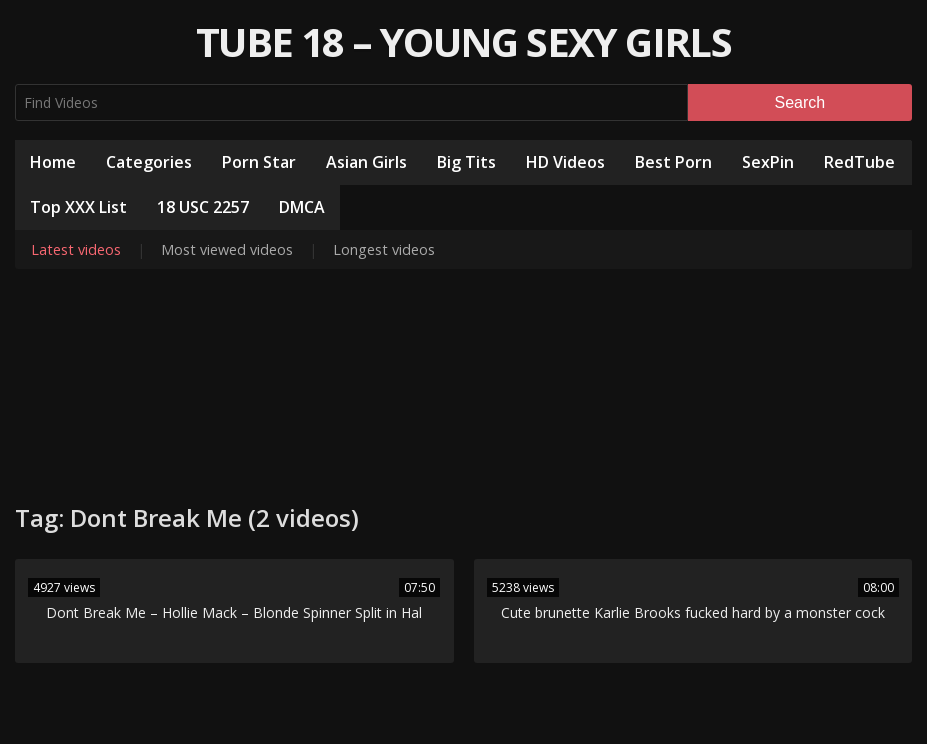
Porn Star (259, 162)
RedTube (859, 162)
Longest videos (384, 249)
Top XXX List (78, 207)
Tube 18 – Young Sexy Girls (463, 41)
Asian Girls (366, 162)
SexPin (768, 162)
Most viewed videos (227, 249)
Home (53, 162)
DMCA (302, 207)
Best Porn (673, 162)
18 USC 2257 (203, 207)
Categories (149, 162)
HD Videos (565, 162)
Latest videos (76, 249)
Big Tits (466, 162)
